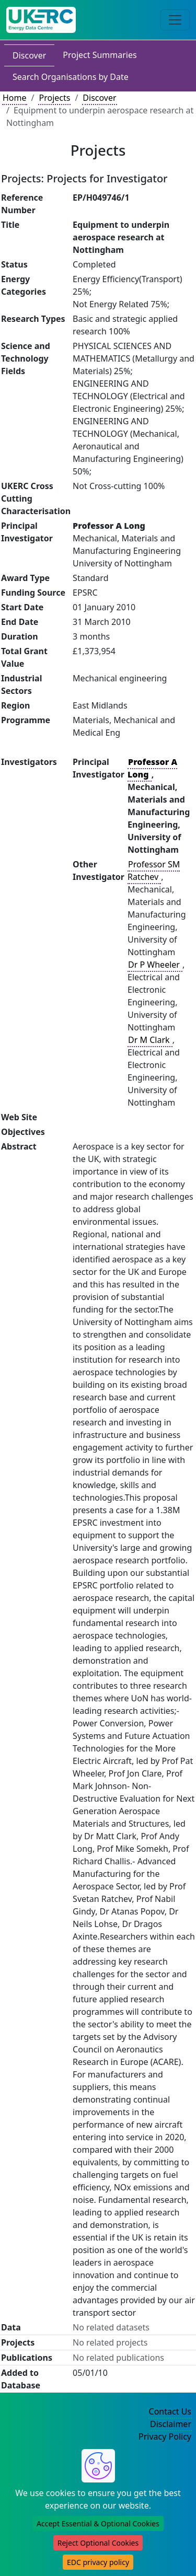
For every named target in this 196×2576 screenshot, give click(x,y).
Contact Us (170, 2411)
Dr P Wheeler (155, 964)
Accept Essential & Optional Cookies (98, 2523)
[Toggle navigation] (175, 19)
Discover (29, 55)
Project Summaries (99, 55)
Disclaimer (170, 2424)
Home (15, 97)
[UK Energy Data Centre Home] (41, 20)
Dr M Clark (150, 1040)
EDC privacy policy (98, 2562)
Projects (54, 97)
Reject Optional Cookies (98, 2543)
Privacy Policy (165, 2436)
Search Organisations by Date (71, 77)
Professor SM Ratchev (154, 870)
